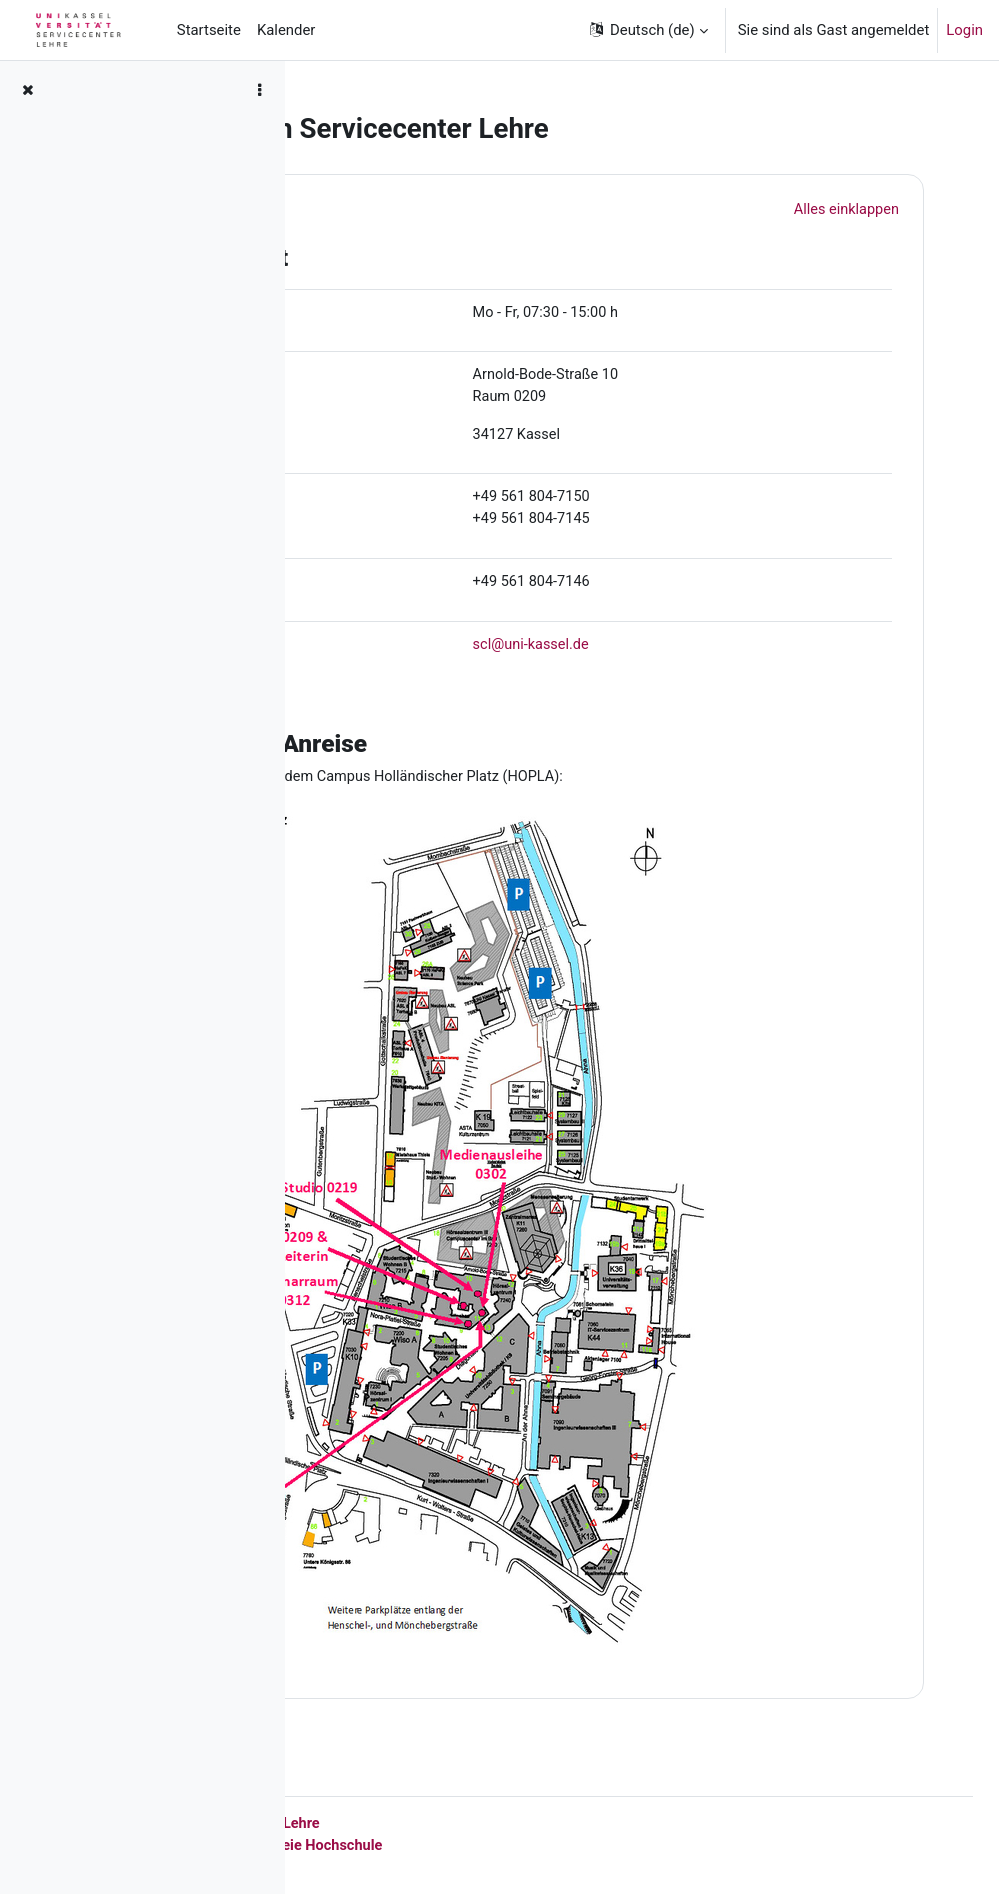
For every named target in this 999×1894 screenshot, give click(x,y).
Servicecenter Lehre (538, 1822)
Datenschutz (453, 1844)
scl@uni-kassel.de (667, 649)
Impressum (362, 1844)
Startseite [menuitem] (209, 30)
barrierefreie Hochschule (589, 1844)
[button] (647, 30)
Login (964, 30)
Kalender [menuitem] (286, 30)
